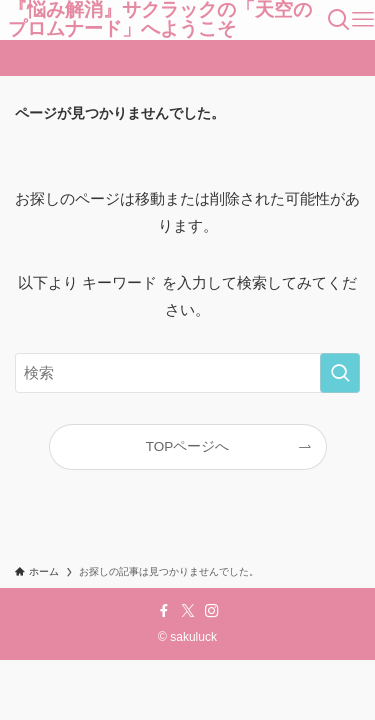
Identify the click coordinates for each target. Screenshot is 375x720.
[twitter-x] (188, 611)
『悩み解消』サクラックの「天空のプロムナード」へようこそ (160, 20)
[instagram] (212, 611)
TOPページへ (188, 446)
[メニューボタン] (363, 20)
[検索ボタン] (339, 20)
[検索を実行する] (340, 373)
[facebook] (164, 611)
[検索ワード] (187, 373)
